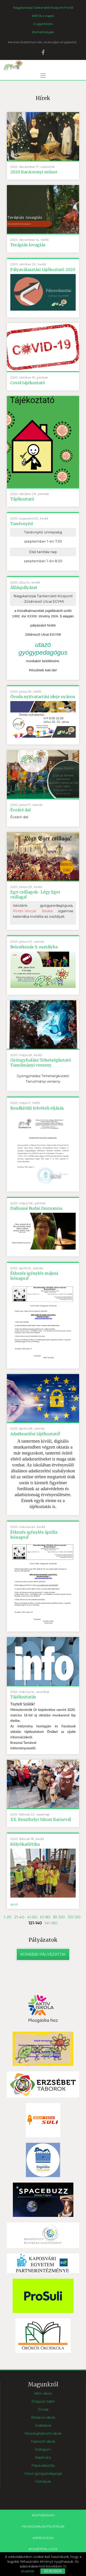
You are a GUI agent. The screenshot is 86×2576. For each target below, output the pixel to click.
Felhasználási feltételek (43, 2526)
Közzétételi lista (43, 2549)
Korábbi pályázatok (43, 1954)
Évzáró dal (20, 809)
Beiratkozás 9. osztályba (34, 946)
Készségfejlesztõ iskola (43, 2433)
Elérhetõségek (43, 32)
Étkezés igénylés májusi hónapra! (34, 1276)
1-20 (7, 1917)
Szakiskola (43, 2425)
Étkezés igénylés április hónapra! (34, 1535)
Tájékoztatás (23, 1696)
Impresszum (43, 2538)
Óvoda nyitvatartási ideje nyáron (42, 696)
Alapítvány (43, 2457)
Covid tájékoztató (27, 382)
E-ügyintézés (43, 24)
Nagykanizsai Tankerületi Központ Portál (43, 7)
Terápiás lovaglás (27, 244)
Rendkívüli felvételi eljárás (37, 1108)
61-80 (45, 1917)
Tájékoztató (22, 499)
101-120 (74, 1917)
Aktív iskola (43, 2393)
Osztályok (43, 2481)
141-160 (51, 1923)
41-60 (32, 1917)
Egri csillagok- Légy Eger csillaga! (35, 895)
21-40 (19, 1917)
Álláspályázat (23, 587)
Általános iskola (43, 2417)
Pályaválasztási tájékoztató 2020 (42, 269)
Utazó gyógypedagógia (43, 2473)
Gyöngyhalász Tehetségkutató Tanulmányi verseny (40, 1063)
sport (14, 1904)
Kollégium (43, 2449)
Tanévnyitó (21, 523)
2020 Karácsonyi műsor (33, 172)
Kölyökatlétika (25, 1844)
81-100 (59, 1917)
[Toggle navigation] (43, 75)
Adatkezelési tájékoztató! (35, 1433)
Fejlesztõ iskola (43, 2441)
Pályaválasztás (43, 2465)
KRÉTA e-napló (43, 16)
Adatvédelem (43, 2515)
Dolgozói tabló (43, 2401)
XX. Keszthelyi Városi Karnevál (40, 1819)
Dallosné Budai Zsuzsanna (36, 1208)
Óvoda (43, 2409)
